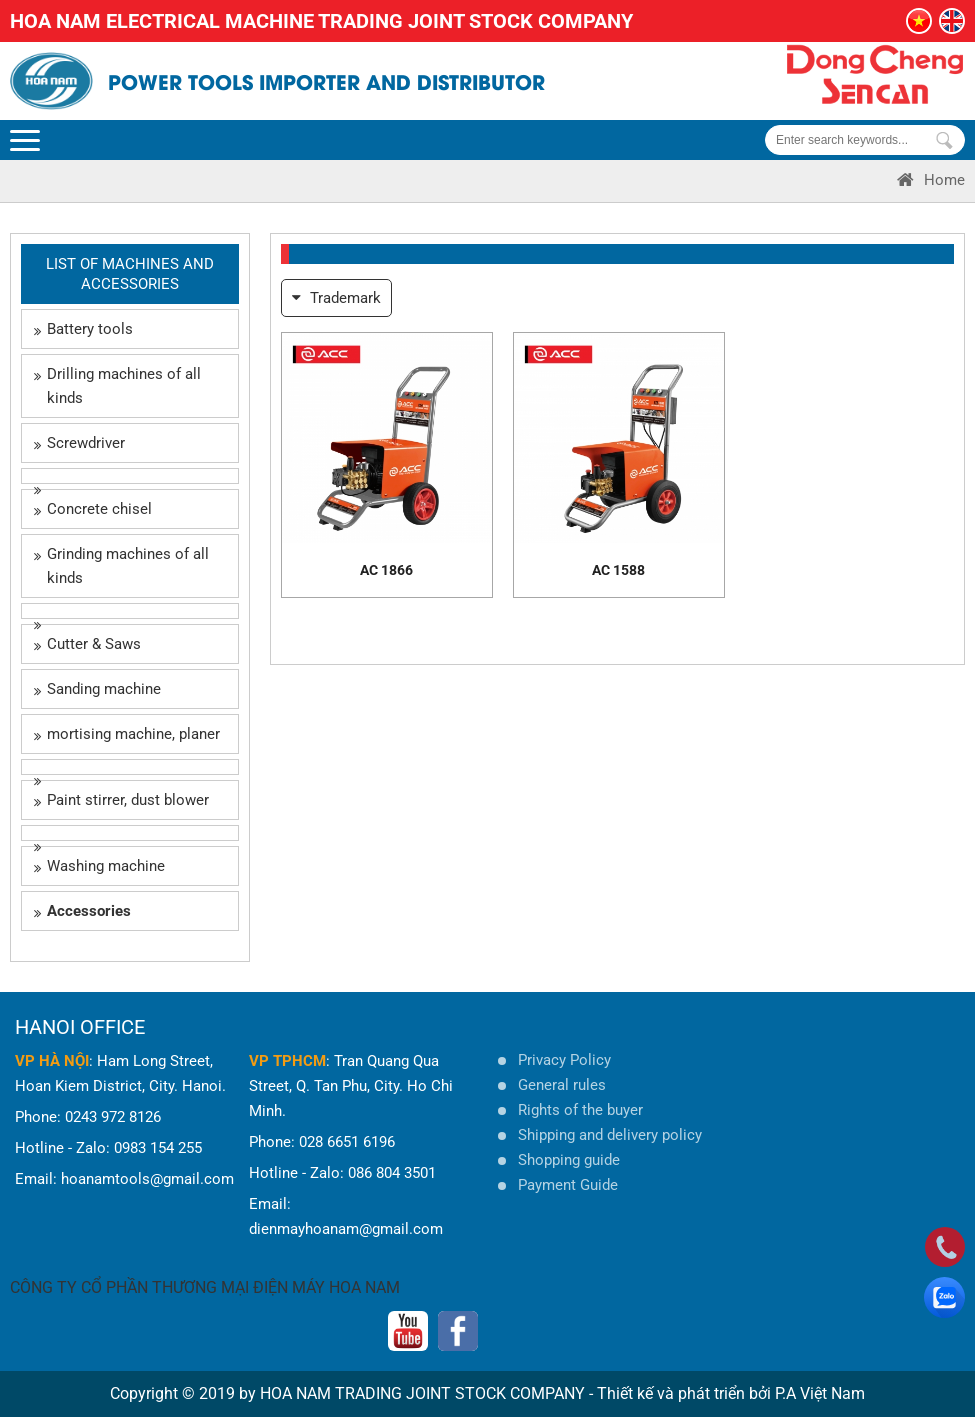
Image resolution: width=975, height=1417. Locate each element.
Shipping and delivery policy (610, 1135)
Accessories (82, 911)
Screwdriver (79, 443)
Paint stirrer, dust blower (121, 800)
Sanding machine (97, 689)
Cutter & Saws (87, 644)
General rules (562, 1085)
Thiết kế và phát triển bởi (684, 1393)
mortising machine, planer (127, 734)
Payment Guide (568, 1185)
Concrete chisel (93, 509)
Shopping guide (569, 1160)
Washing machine (99, 866)
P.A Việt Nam (820, 1393)
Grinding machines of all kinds (121, 566)
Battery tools (83, 329)
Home (931, 180)
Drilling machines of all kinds (117, 386)
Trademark (336, 298)
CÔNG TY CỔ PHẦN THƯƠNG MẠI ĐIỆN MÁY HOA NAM (205, 1287)
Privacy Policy (564, 1060)
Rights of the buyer (580, 1110)
